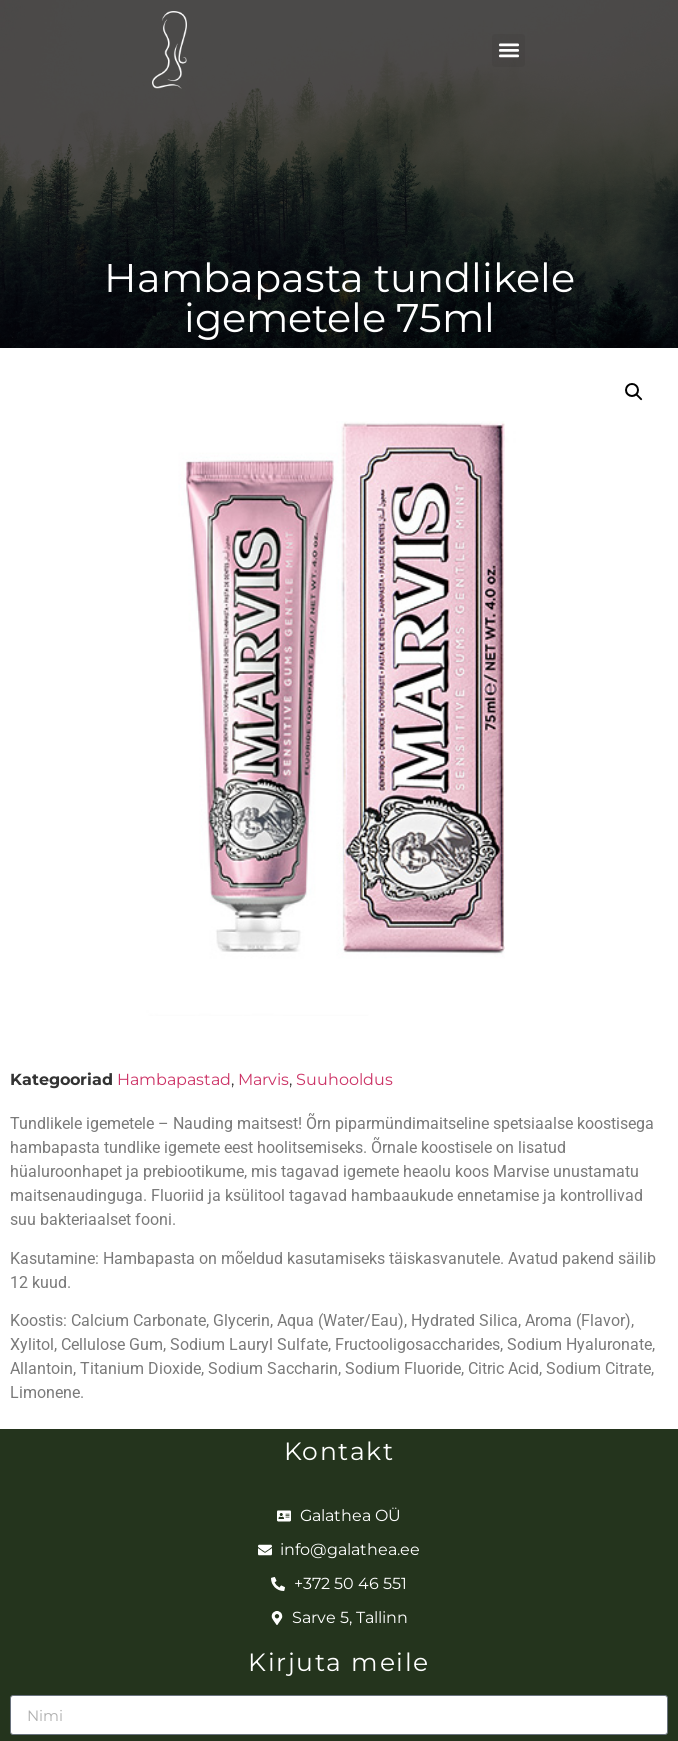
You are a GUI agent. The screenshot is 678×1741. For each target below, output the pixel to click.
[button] (508, 50)
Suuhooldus (344, 1079)
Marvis (263, 1079)
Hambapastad (174, 1079)
